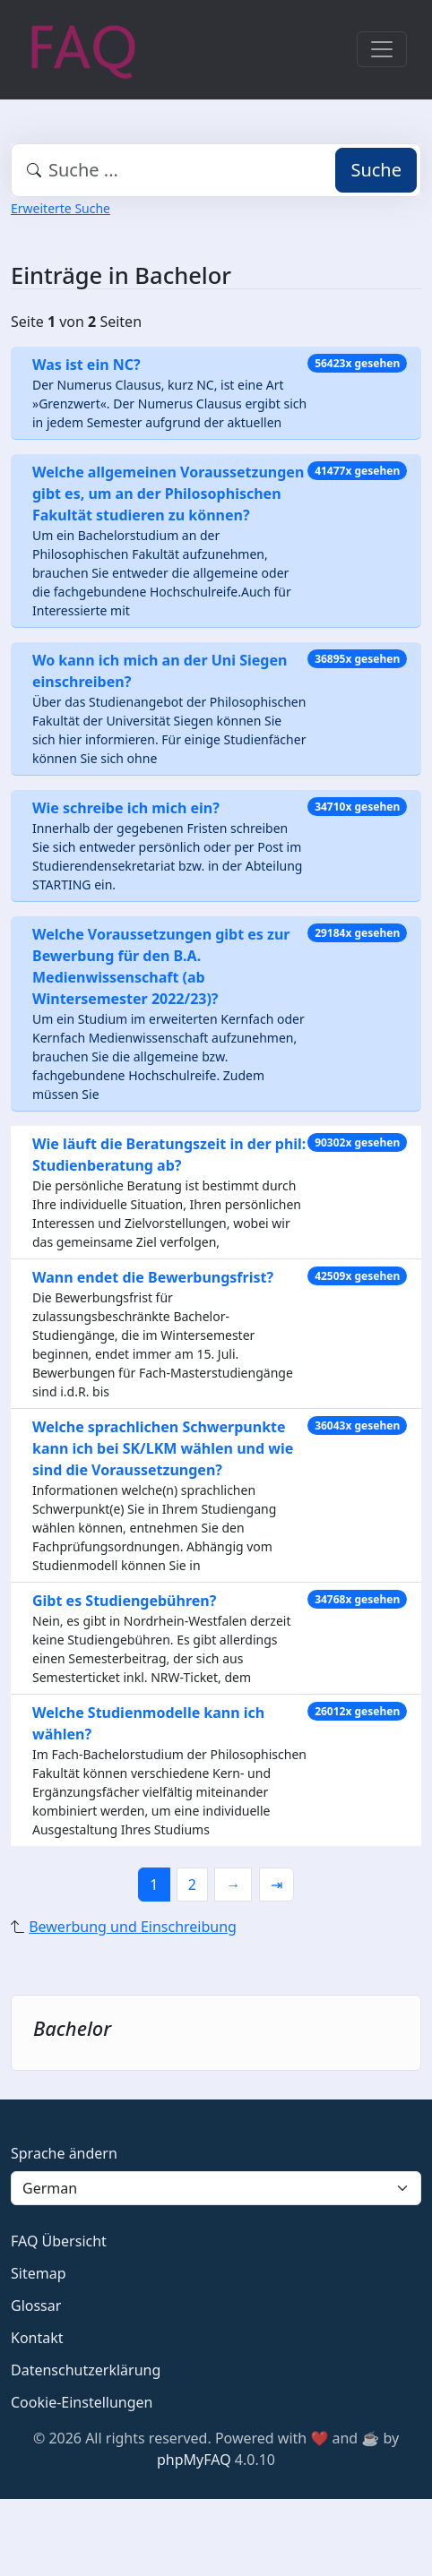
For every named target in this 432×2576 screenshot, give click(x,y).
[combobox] (216, 170)
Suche (376, 170)
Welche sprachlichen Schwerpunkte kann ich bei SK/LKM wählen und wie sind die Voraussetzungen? (162, 1448)
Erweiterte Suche (60, 208)
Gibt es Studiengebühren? (124, 1600)
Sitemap (38, 2273)
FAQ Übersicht (59, 2241)
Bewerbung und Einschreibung (133, 1926)
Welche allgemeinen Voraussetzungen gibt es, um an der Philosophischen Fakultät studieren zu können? (168, 493)
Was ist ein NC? (86, 364)
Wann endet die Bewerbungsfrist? (152, 1277)
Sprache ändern (64, 2153)
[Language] (216, 2188)
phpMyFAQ (194, 2459)
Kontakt (37, 2338)
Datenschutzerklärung (85, 2370)
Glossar (36, 2305)
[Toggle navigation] (382, 49)
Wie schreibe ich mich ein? (126, 808)
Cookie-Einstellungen (81, 2402)
